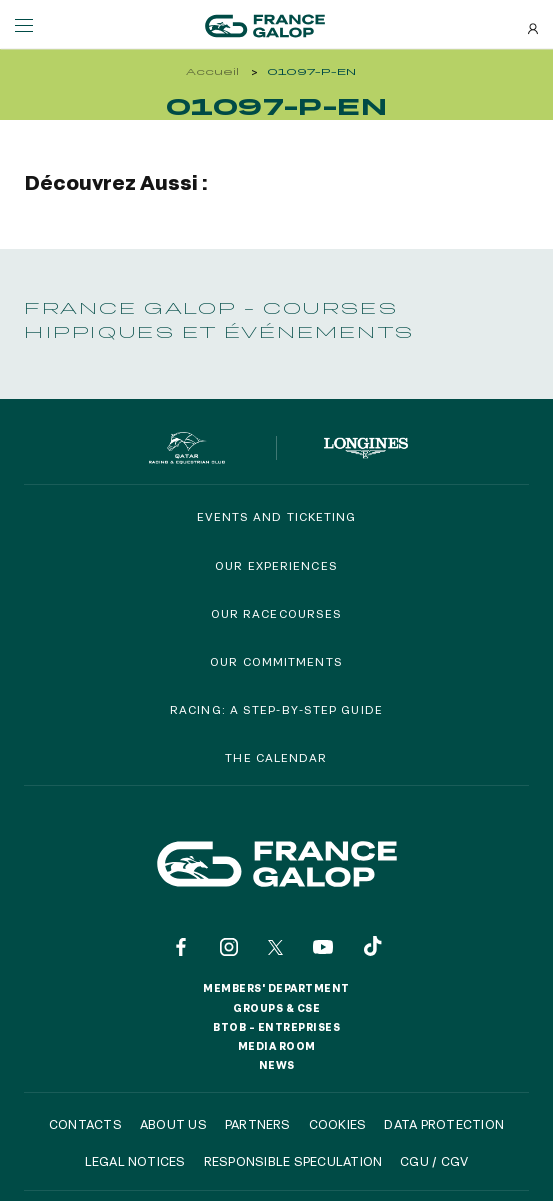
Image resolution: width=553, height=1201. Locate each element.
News (277, 1065)
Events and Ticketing (277, 516)
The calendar (276, 757)
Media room (277, 1046)
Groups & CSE (276, 1008)
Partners (258, 1124)
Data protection (444, 1124)
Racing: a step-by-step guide (276, 709)
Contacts (85, 1124)
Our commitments (276, 661)
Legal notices (135, 1161)
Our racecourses (277, 613)
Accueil (212, 71)
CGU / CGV (434, 1161)
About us (173, 1124)
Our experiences (276, 565)
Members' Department (276, 988)
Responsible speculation (293, 1161)
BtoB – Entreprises (276, 1027)
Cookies (338, 1124)
